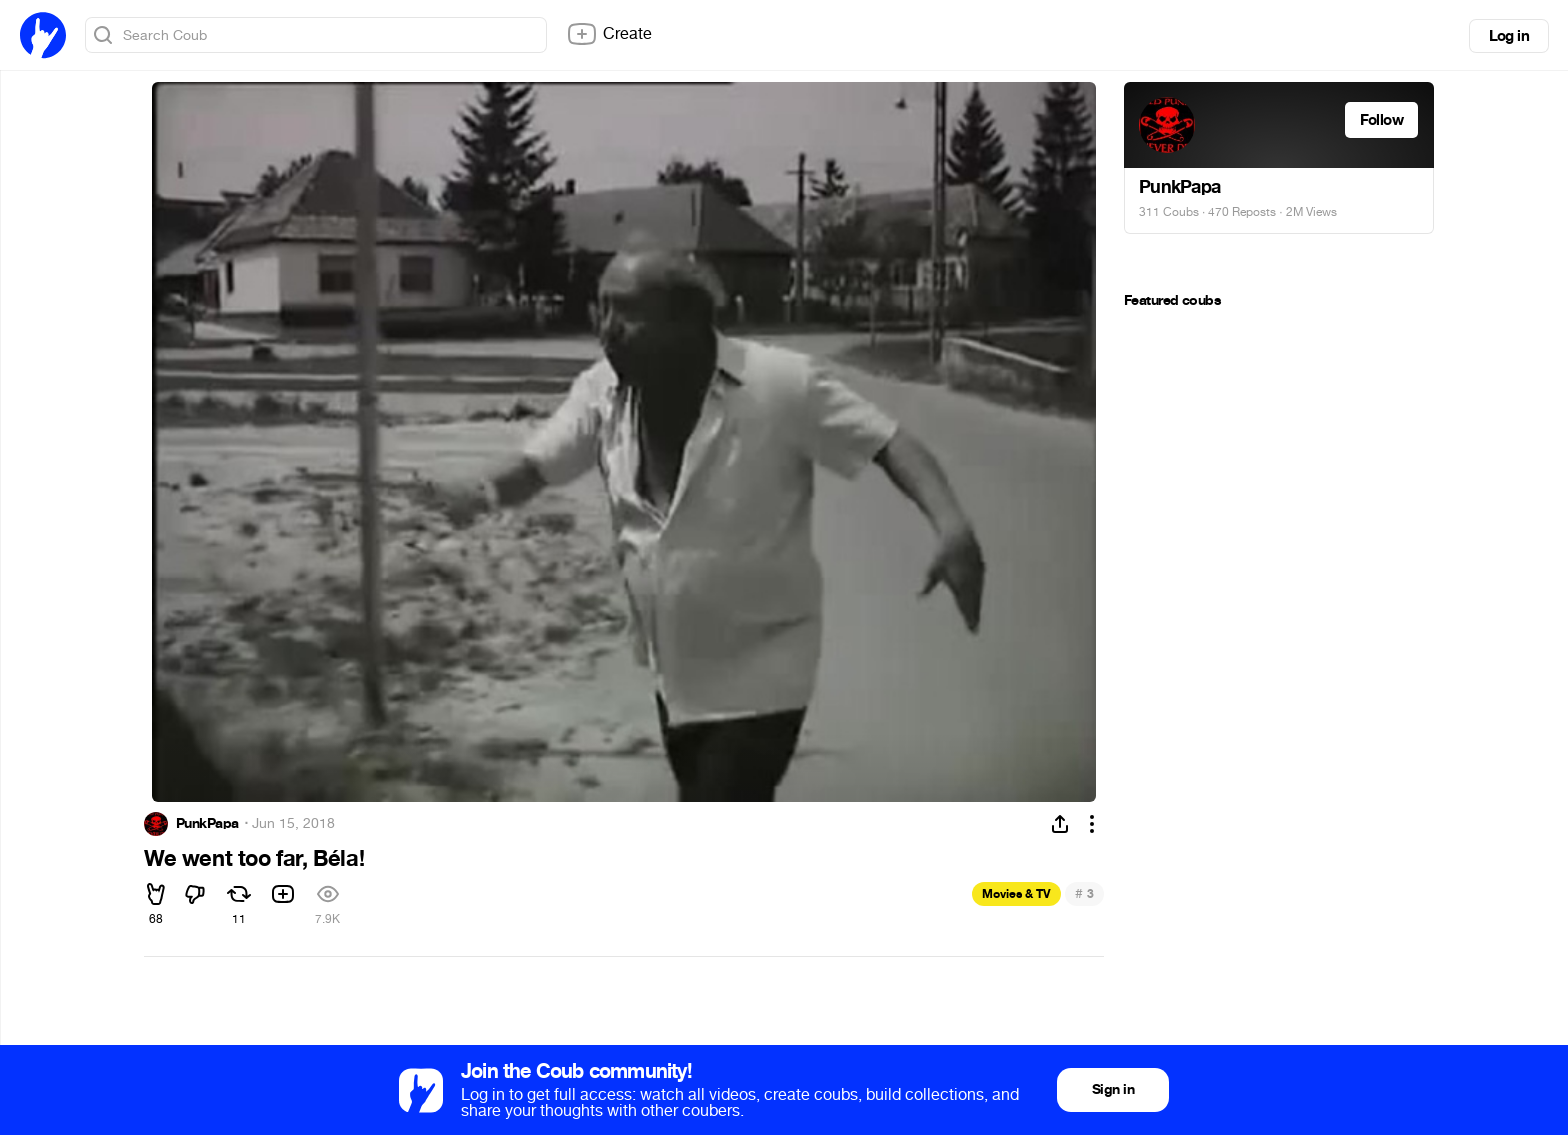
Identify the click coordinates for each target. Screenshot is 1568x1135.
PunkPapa (207, 824)
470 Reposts (1242, 212)
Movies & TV (1016, 894)
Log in (1509, 36)
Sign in (1113, 1089)
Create (609, 34)
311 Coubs (1169, 212)
